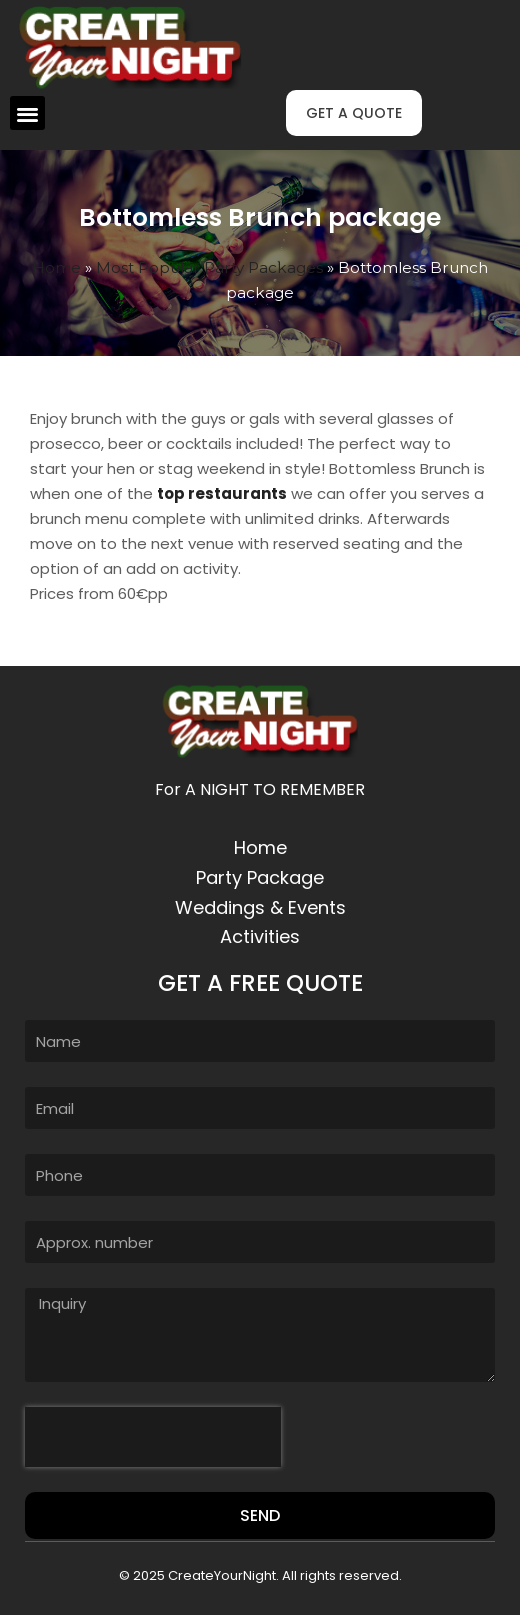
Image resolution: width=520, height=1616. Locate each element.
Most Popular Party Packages (209, 267)
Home (56, 267)
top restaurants (222, 493)
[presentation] (153, 1437)
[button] (27, 113)
